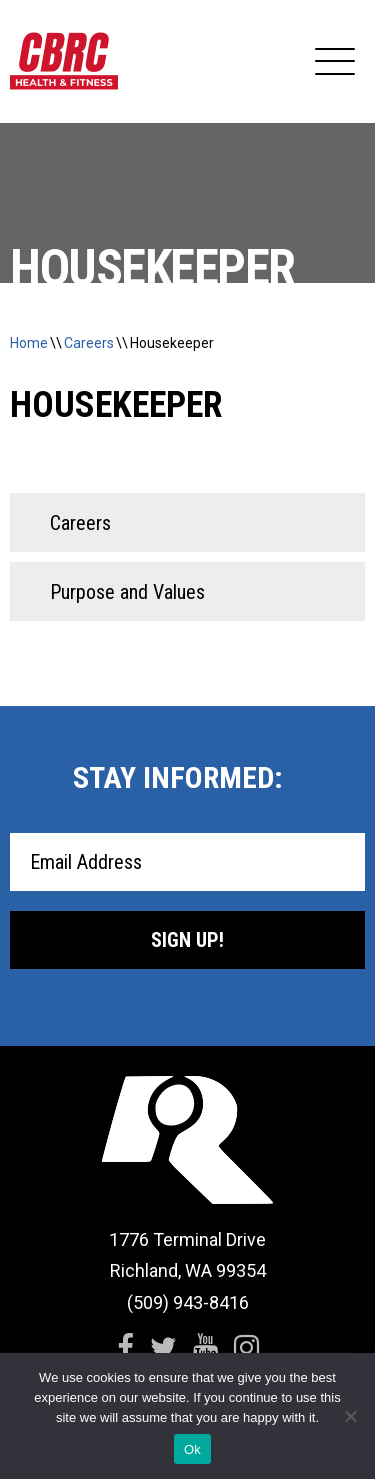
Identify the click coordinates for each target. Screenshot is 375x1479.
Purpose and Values (127, 592)
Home (29, 343)
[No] (350, 1416)
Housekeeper (172, 343)
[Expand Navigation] (335, 62)
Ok (192, 1449)
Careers (89, 343)
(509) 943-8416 (188, 1302)
